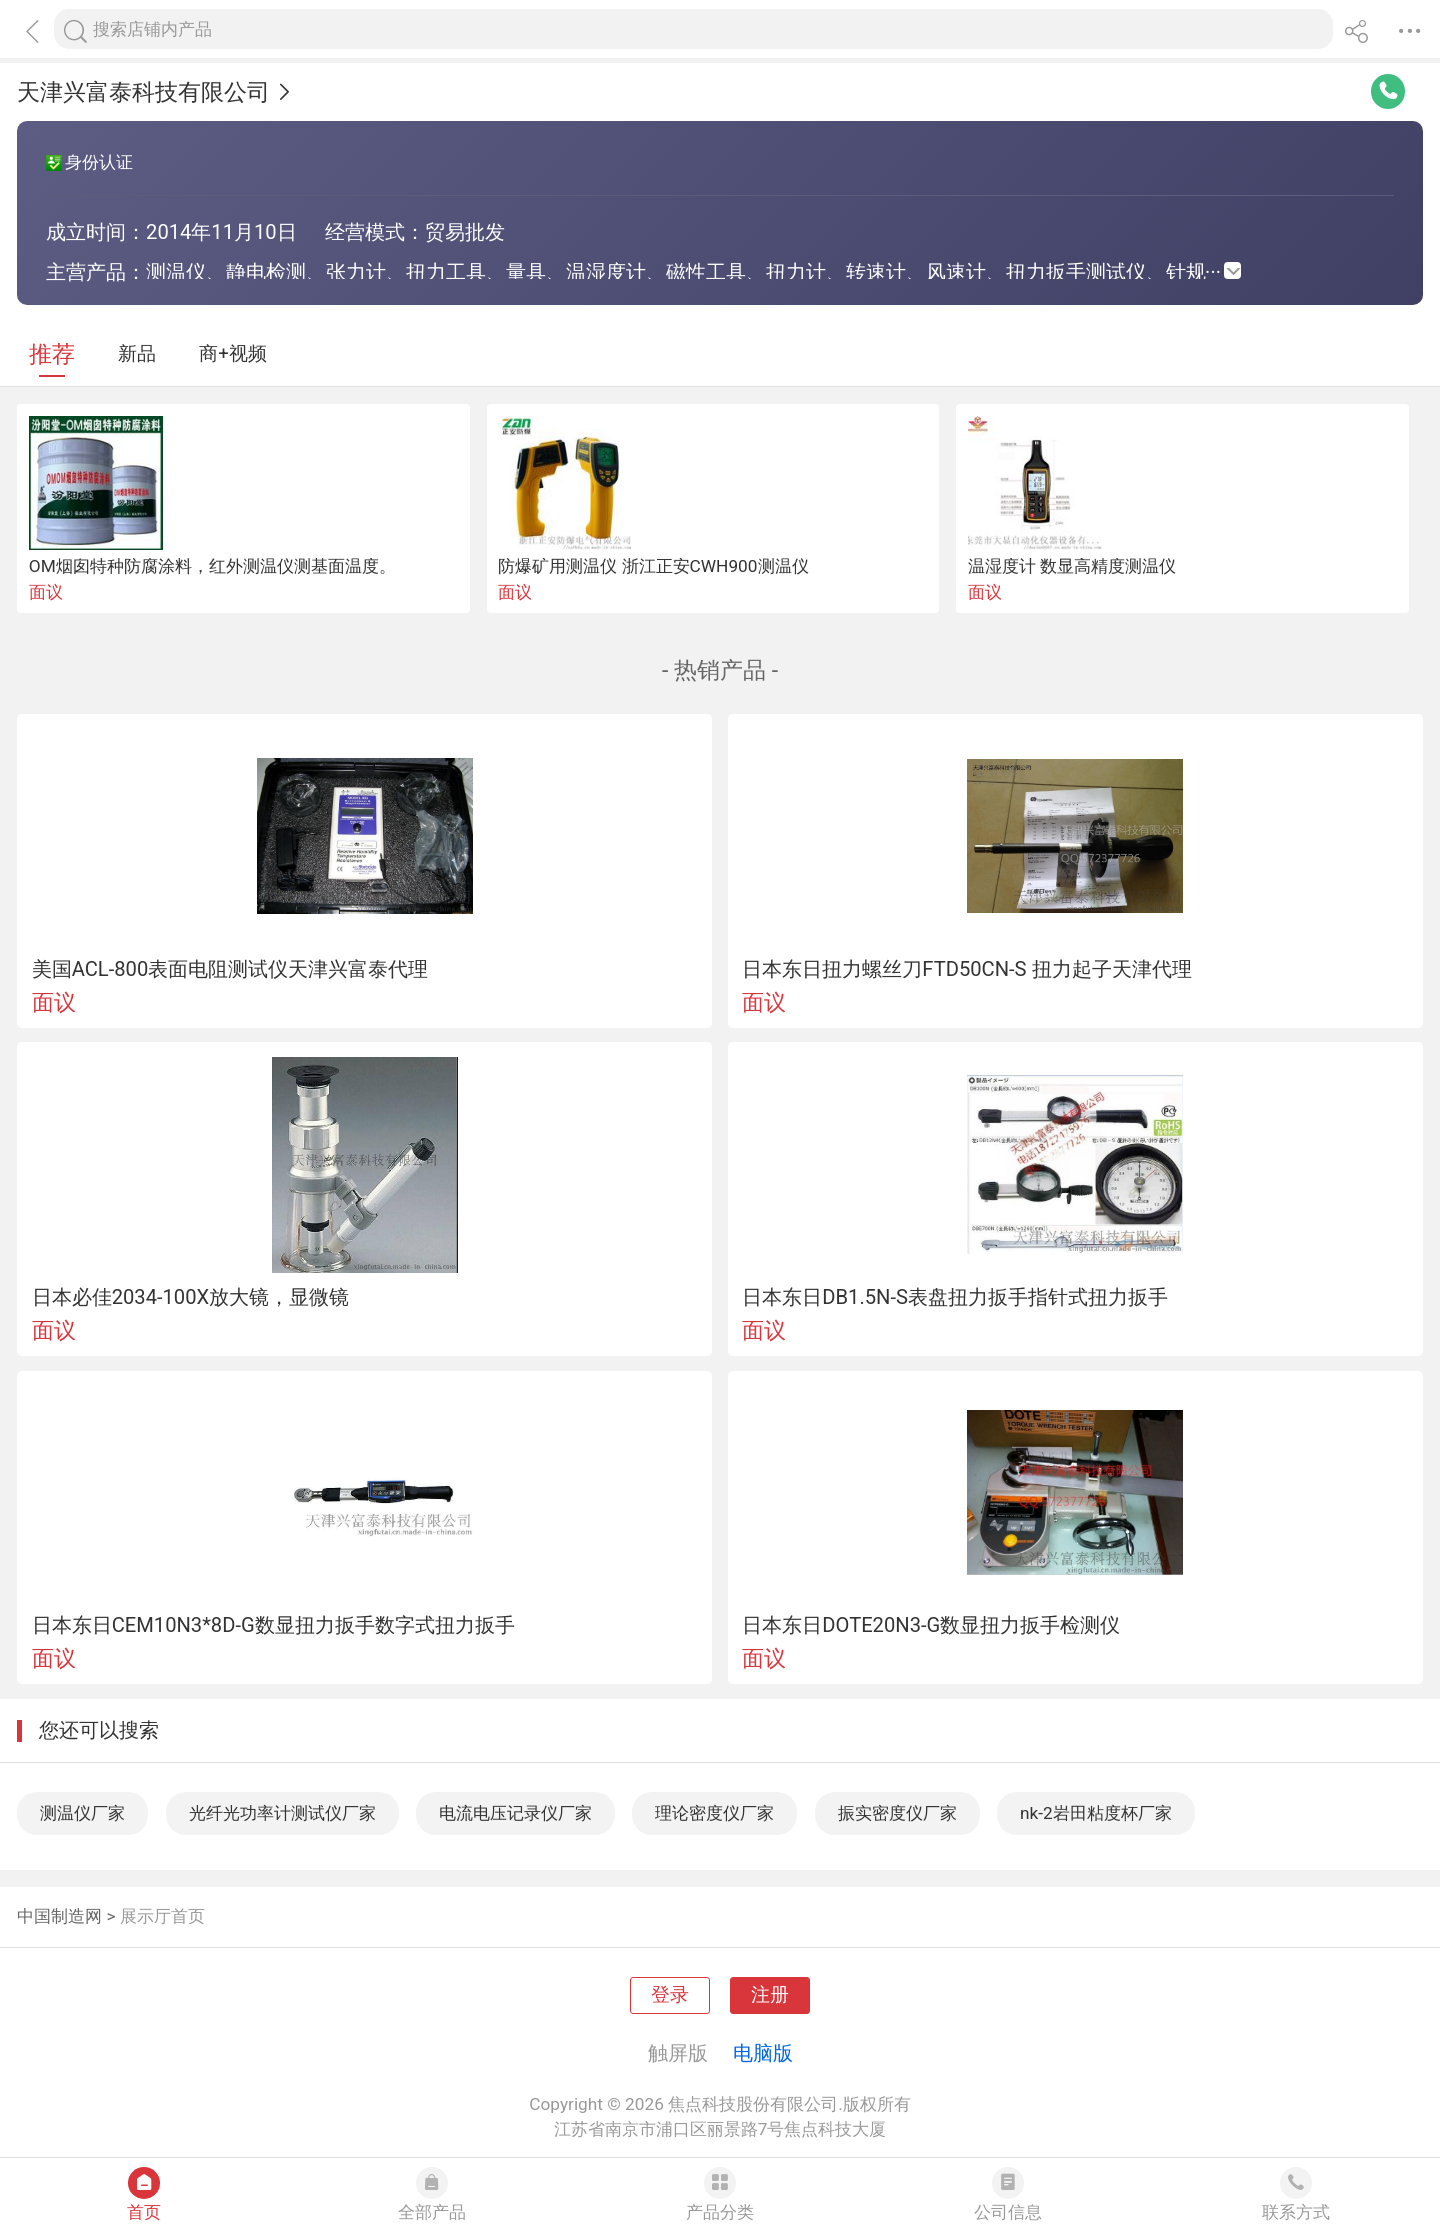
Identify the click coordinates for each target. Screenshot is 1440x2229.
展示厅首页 (162, 1916)
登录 (670, 1995)
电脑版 (763, 2053)
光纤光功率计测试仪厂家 (282, 1813)
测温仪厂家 (82, 1813)
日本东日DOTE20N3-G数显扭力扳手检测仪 (931, 1625)
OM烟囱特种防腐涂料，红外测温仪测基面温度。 (212, 566)
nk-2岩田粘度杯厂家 (1096, 1813)
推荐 (52, 354)
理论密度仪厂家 (714, 1813)
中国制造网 (59, 1916)
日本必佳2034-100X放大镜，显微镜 (191, 1297)
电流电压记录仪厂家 (515, 1813)
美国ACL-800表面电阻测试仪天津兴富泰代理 (230, 969)
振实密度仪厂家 (897, 1813)
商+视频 (233, 354)
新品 (137, 354)
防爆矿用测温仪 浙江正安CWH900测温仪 (653, 566)
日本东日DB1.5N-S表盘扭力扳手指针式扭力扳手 (955, 1297)
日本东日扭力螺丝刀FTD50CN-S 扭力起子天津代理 (966, 969)
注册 (770, 1995)
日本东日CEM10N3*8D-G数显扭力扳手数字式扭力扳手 (273, 1625)
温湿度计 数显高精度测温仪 (1072, 566)
